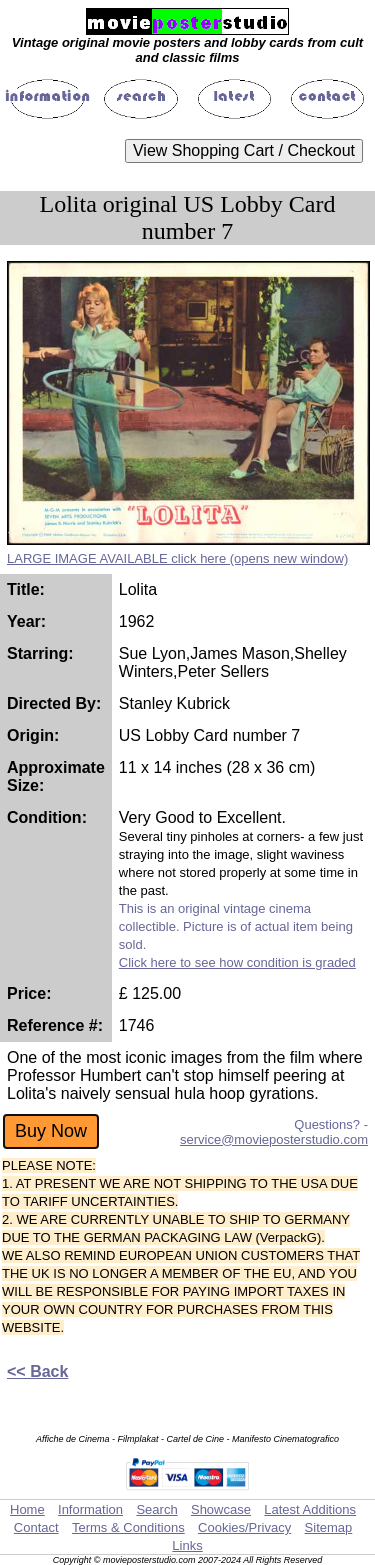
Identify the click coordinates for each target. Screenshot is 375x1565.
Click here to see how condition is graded (237, 962)
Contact (36, 1527)
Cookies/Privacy (244, 1527)
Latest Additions (310, 1509)
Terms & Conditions (128, 1527)
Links (187, 1545)
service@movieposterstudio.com (274, 1139)
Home (27, 1509)
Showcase (221, 1509)
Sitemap (329, 1527)
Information (90, 1509)
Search (156, 1509)
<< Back (37, 1371)
